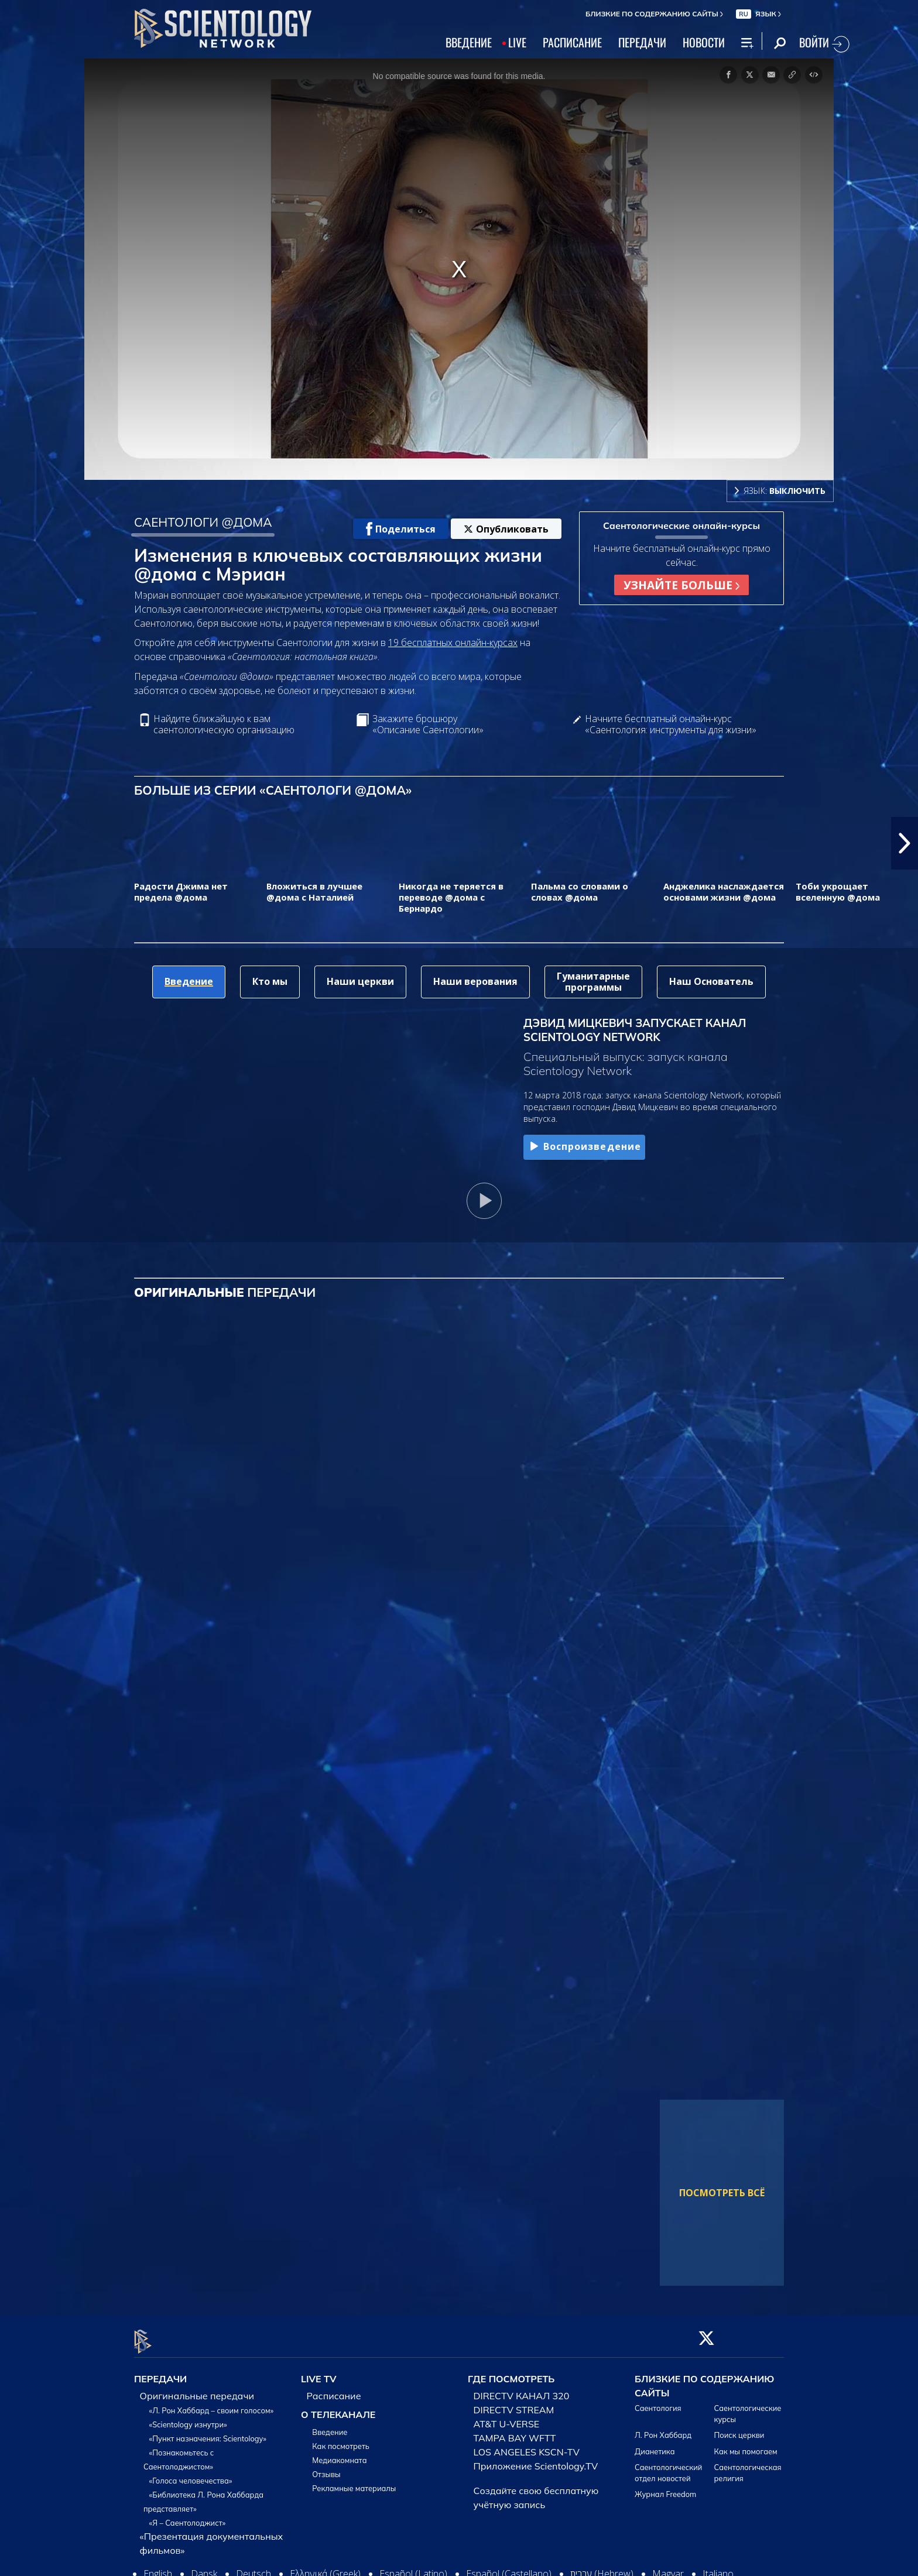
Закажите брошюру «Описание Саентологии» (428, 724)
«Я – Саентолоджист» (187, 2515)
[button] (904, 843)
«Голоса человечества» (190, 2473)
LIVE (517, 42)
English (157, 2566)
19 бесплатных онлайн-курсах (453, 642)
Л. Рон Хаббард (663, 2428)
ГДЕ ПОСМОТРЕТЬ (511, 2372)
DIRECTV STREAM (514, 2403)
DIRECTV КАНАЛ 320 (522, 2389)
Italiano (718, 2566)
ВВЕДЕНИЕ (469, 42)
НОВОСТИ (704, 42)
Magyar (668, 2566)
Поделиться (401, 529)
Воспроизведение (584, 1147)
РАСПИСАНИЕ (572, 42)
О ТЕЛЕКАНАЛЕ (338, 2407)
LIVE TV (319, 2372)
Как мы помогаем (745, 2444)
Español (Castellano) (509, 2566)
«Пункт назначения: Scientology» (207, 2431)
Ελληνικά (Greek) (325, 2566)
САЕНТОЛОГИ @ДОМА (203, 522)
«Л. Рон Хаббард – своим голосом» (211, 2403)
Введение (329, 2425)
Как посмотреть (340, 2439)
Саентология (658, 2401)
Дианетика (655, 2444)
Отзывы (326, 2467)
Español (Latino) (413, 2566)
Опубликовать (506, 529)
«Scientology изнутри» (188, 2417)
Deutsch (253, 2566)
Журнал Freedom (665, 2487)
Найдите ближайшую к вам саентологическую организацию (223, 724)
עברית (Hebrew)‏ (601, 2566)
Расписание (334, 2389)
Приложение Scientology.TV (536, 2459)
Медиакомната (339, 2453)
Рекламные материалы (354, 2481)
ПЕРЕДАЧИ (642, 42)
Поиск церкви (739, 2428)
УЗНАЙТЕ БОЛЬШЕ (681, 585)
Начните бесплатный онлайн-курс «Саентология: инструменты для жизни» (670, 724)
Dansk (204, 2566)
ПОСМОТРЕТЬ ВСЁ (722, 2192)
